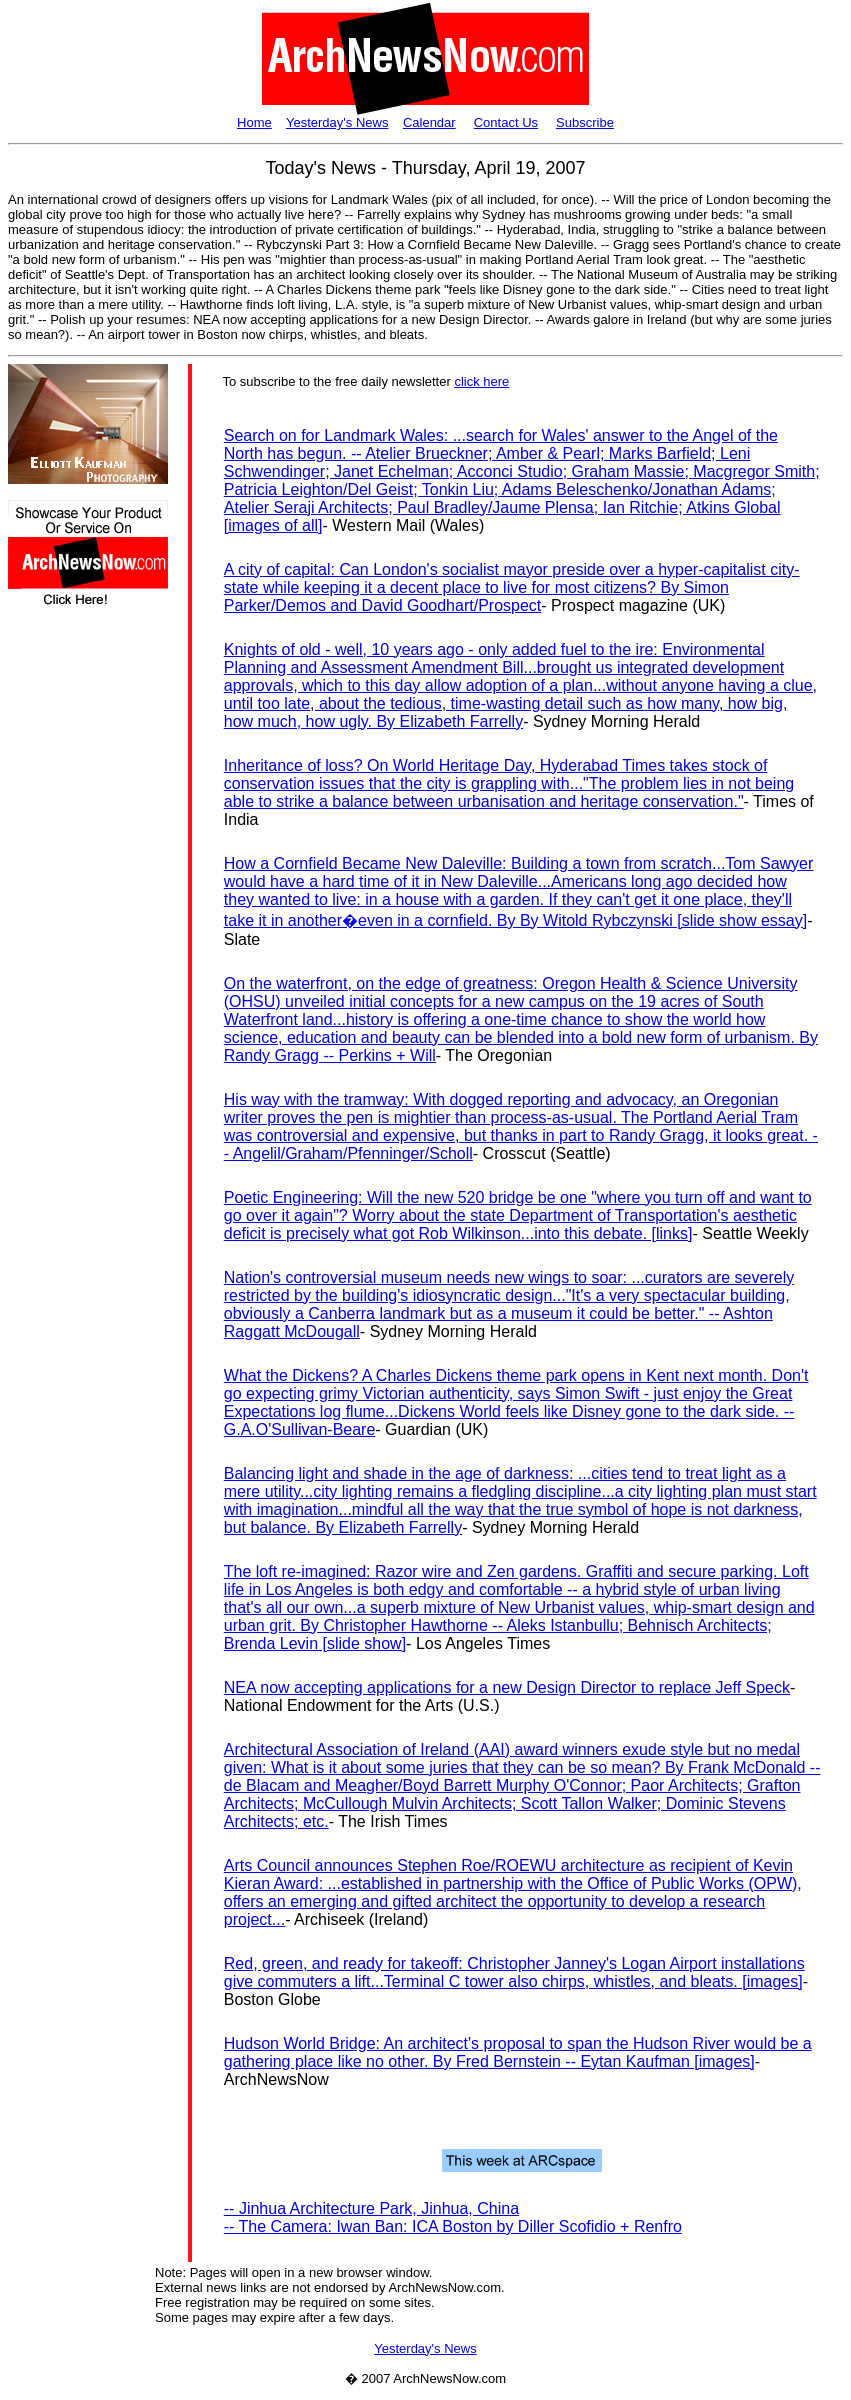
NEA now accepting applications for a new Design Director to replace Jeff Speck (507, 1687)
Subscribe (585, 122)
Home (254, 122)
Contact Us (506, 122)
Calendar (429, 122)
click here (481, 381)
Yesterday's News (337, 122)
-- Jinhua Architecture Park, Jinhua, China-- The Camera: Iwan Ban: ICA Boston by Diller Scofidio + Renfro (453, 2217)
